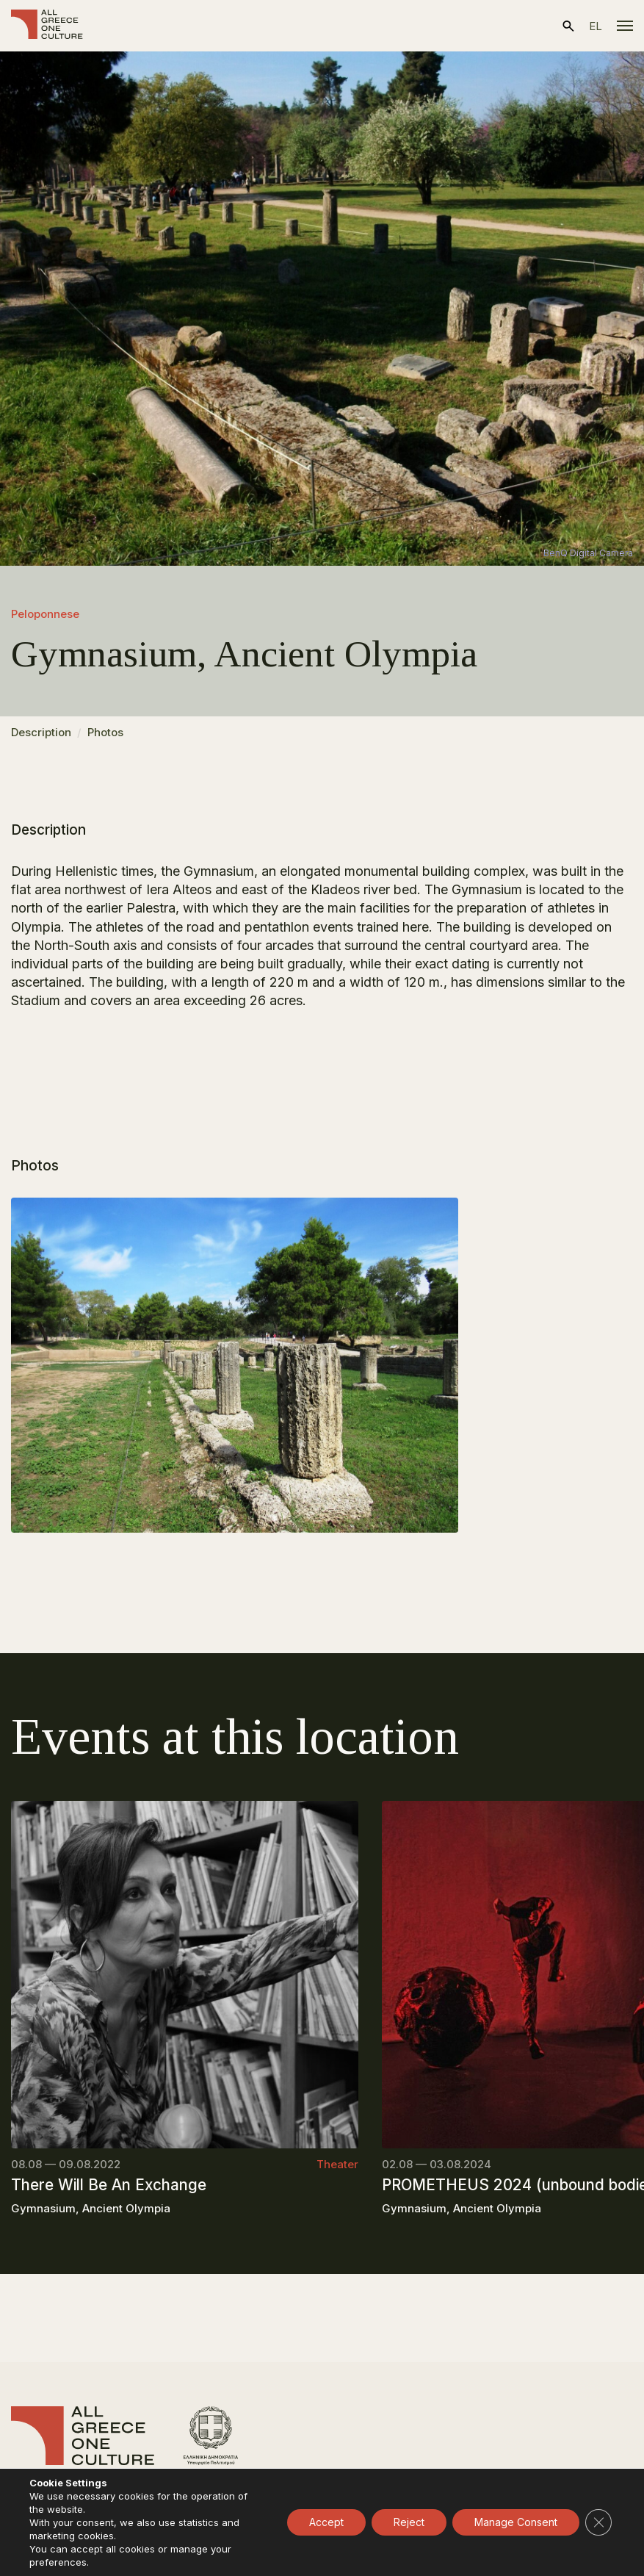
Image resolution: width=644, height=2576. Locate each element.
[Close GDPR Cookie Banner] (598, 2522)
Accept (326, 2522)
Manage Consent (515, 2522)
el (595, 26)
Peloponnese (45, 614)
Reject (409, 2522)
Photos (105, 732)
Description (41, 732)
